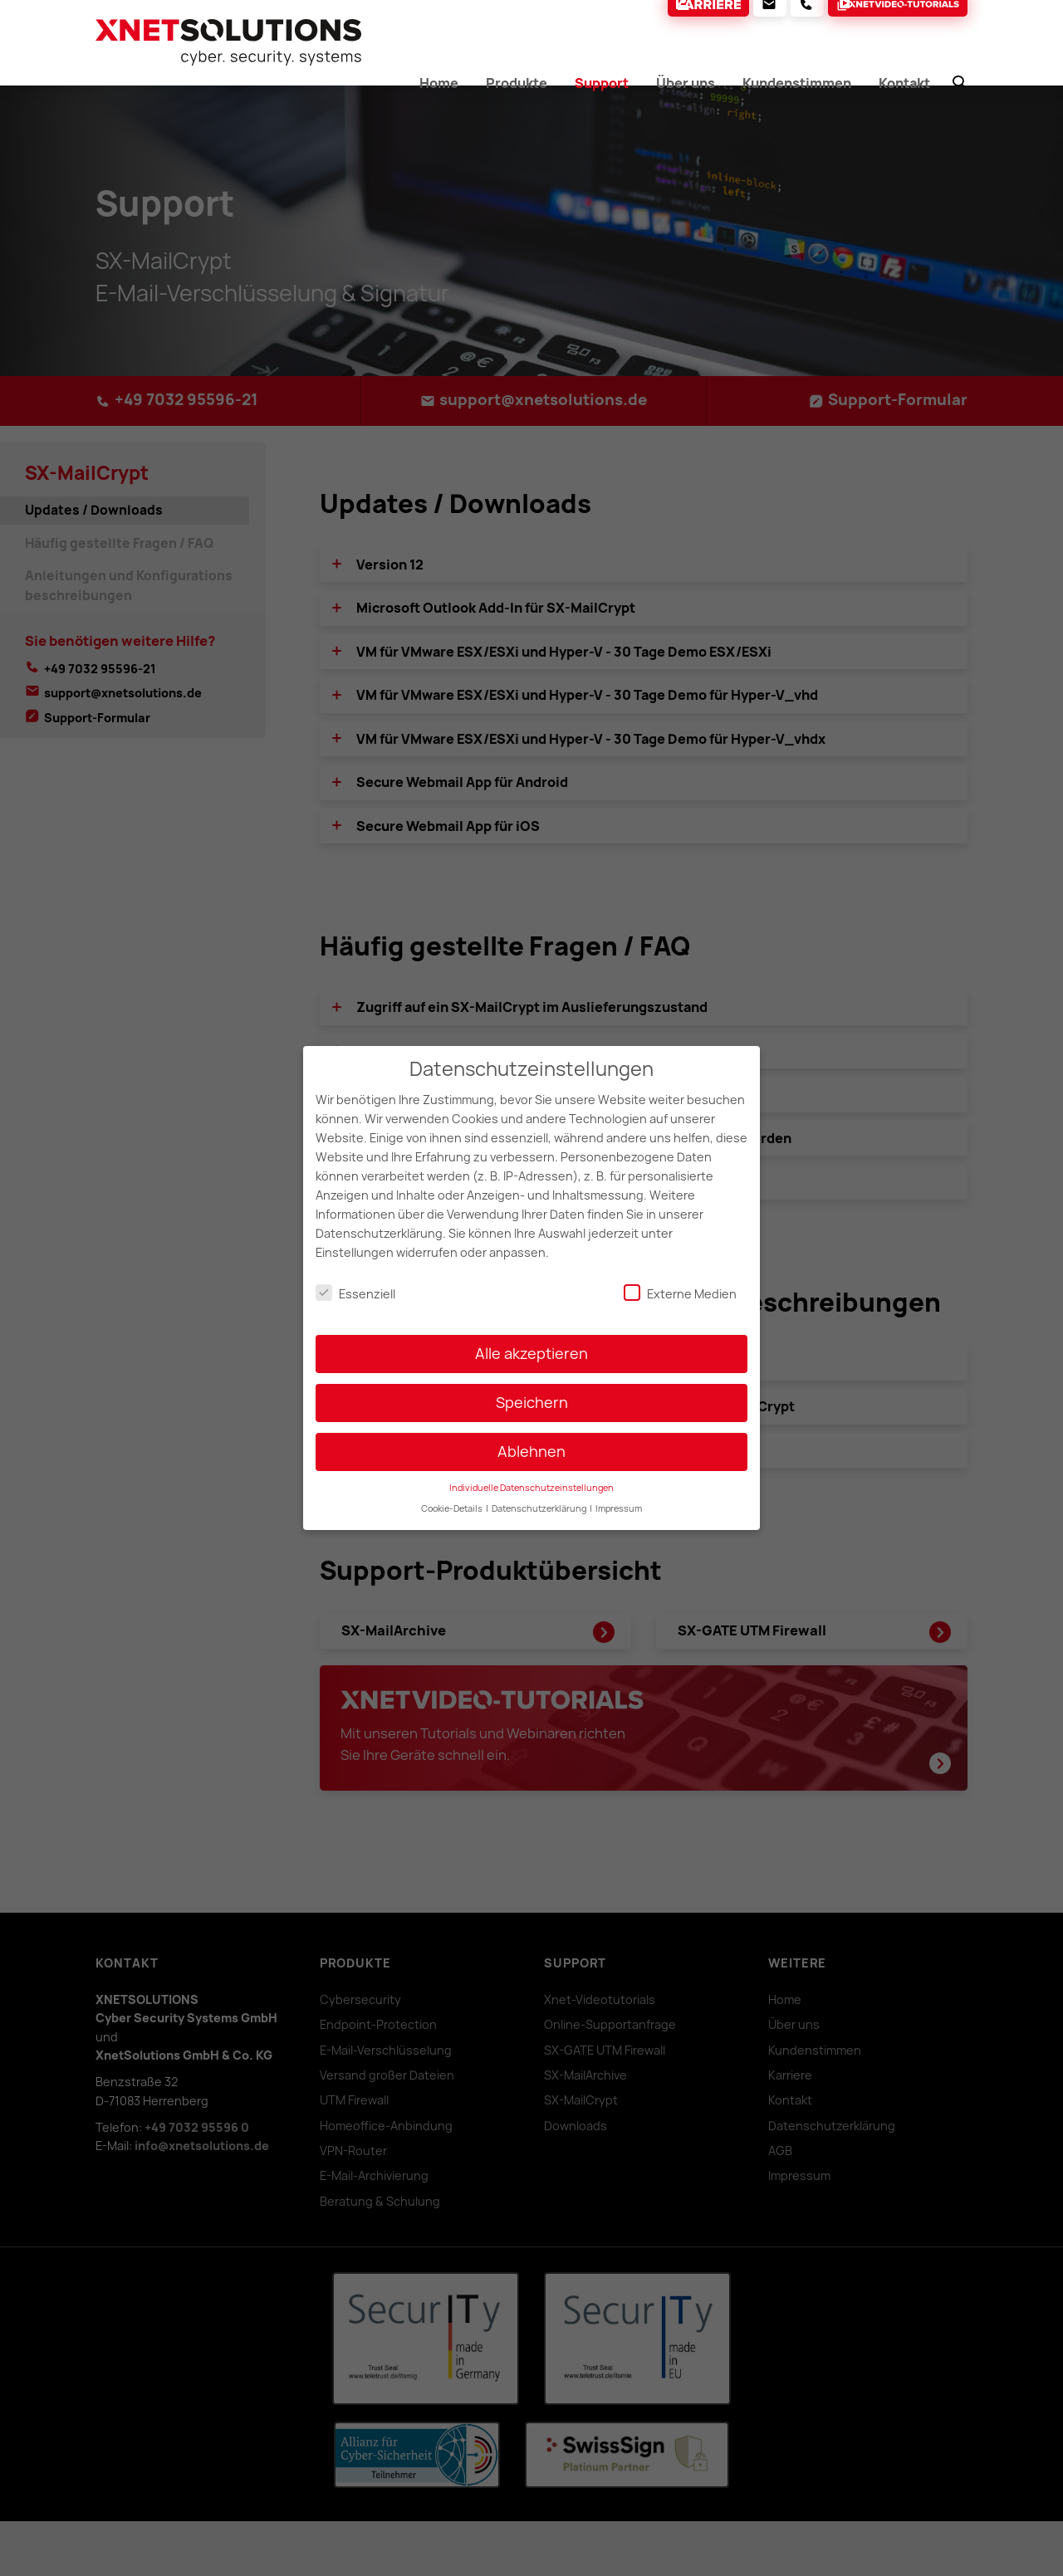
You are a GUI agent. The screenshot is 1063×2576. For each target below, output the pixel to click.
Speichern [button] (532, 1390)
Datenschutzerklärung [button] (540, 1497)
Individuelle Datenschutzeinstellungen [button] (531, 1476)
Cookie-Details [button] (452, 1497)
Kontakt (909, 79)
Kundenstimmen (799, 79)
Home (436, 79)
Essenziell (355, 1280)
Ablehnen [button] (531, 1439)
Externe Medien (680, 1280)
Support (600, 79)
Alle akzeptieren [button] (531, 1342)
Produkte (514, 79)
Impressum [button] (618, 1497)
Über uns (685, 79)
